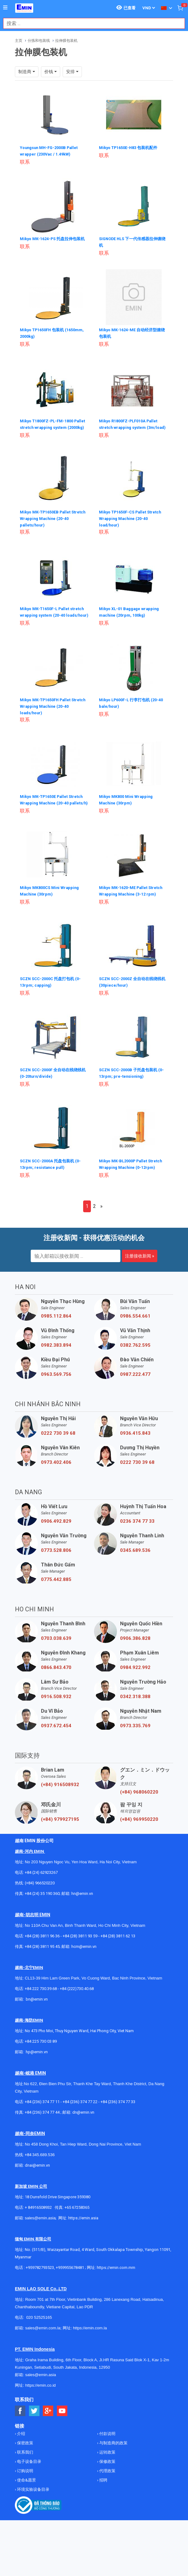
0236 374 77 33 (137, 1546)
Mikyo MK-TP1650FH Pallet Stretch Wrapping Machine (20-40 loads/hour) (54, 715)
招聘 (102, 2505)
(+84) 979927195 (60, 1844)
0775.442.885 (56, 1604)
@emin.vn (39, 2076)
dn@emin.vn (83, 2137)
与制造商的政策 (113, 2467)
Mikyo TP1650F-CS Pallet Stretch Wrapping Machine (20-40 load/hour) (133, 522)
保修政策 (106, 2486)
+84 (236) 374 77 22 (80, 2126)
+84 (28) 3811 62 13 (118, 1960)
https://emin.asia (83, 2242)
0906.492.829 (56, 1546)
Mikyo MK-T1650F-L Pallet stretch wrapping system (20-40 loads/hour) (52, 618)
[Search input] (90, 23)
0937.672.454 (56, 1750)
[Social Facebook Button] (20, 2435)
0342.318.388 (135, 1721)
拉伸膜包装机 (66, 40)
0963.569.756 (56, 1399)
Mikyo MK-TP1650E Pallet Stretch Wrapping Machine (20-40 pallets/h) (54, 812)
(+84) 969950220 (139, 1844)
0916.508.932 (56, 1721)
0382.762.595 (135, 1370)
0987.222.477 (135, 1399)
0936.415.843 (135, 1458)
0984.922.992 (135, 1692)
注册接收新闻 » (139, 1280)
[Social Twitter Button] (34, 2435)
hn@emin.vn (82, 1918)
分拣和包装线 (39, 40)
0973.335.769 (135, 1750)
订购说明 (24, 2495)
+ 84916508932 (38, 2232)
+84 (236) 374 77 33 (118, 2126)
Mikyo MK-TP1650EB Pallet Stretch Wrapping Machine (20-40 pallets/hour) (54, 522)
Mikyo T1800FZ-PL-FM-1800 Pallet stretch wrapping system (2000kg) (52, 425)
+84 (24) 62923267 (41, 1897)
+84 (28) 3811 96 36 (42, 1960)
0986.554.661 (135, 1341)
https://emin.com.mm (116, 2292)
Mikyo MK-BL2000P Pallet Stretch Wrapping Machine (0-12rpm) (129, 1186)
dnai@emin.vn (37, 2190)
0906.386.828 (135, 1663)
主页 (18, 40)
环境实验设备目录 (32, 2514)
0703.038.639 (56, 1663)
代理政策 (106, 2495)
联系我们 (24, 2477)
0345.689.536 (135, 1575)
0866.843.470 (56, 1692)
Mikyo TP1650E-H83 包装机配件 (131, 147)
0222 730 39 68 (58, 1458)
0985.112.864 (56, 1341)
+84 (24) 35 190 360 (42, 1918)
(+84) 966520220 (40, 1907)
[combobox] (90, 23)
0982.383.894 (56, 1370)
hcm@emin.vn (83, 1971)
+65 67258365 (77, 2232)
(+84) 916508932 (60, 1809)
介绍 (20, 2458)
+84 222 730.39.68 (41, 2013)
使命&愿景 (26, 2505)
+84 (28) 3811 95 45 (42, 1971)
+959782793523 (40, 2292)
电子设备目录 (28, 2486)
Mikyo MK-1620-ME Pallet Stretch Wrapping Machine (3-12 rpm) (132, 908)
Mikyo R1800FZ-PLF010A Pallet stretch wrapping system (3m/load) (131, 425)
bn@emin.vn (37, 2024)
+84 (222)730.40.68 (77, 2013)
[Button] (5, 7)
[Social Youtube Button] (62, 2435)
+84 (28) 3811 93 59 (80, 1960)
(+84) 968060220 (139, 1817)
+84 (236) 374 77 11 (42, 2126)
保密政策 (24, 2467)
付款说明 (106, 2458)
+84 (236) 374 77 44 (42, 2137)
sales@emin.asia (40, 2242)
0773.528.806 (56, 1575)
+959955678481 (70, 2292)
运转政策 (106, 2477)
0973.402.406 (56, 1487)
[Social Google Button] (48, 2435)
